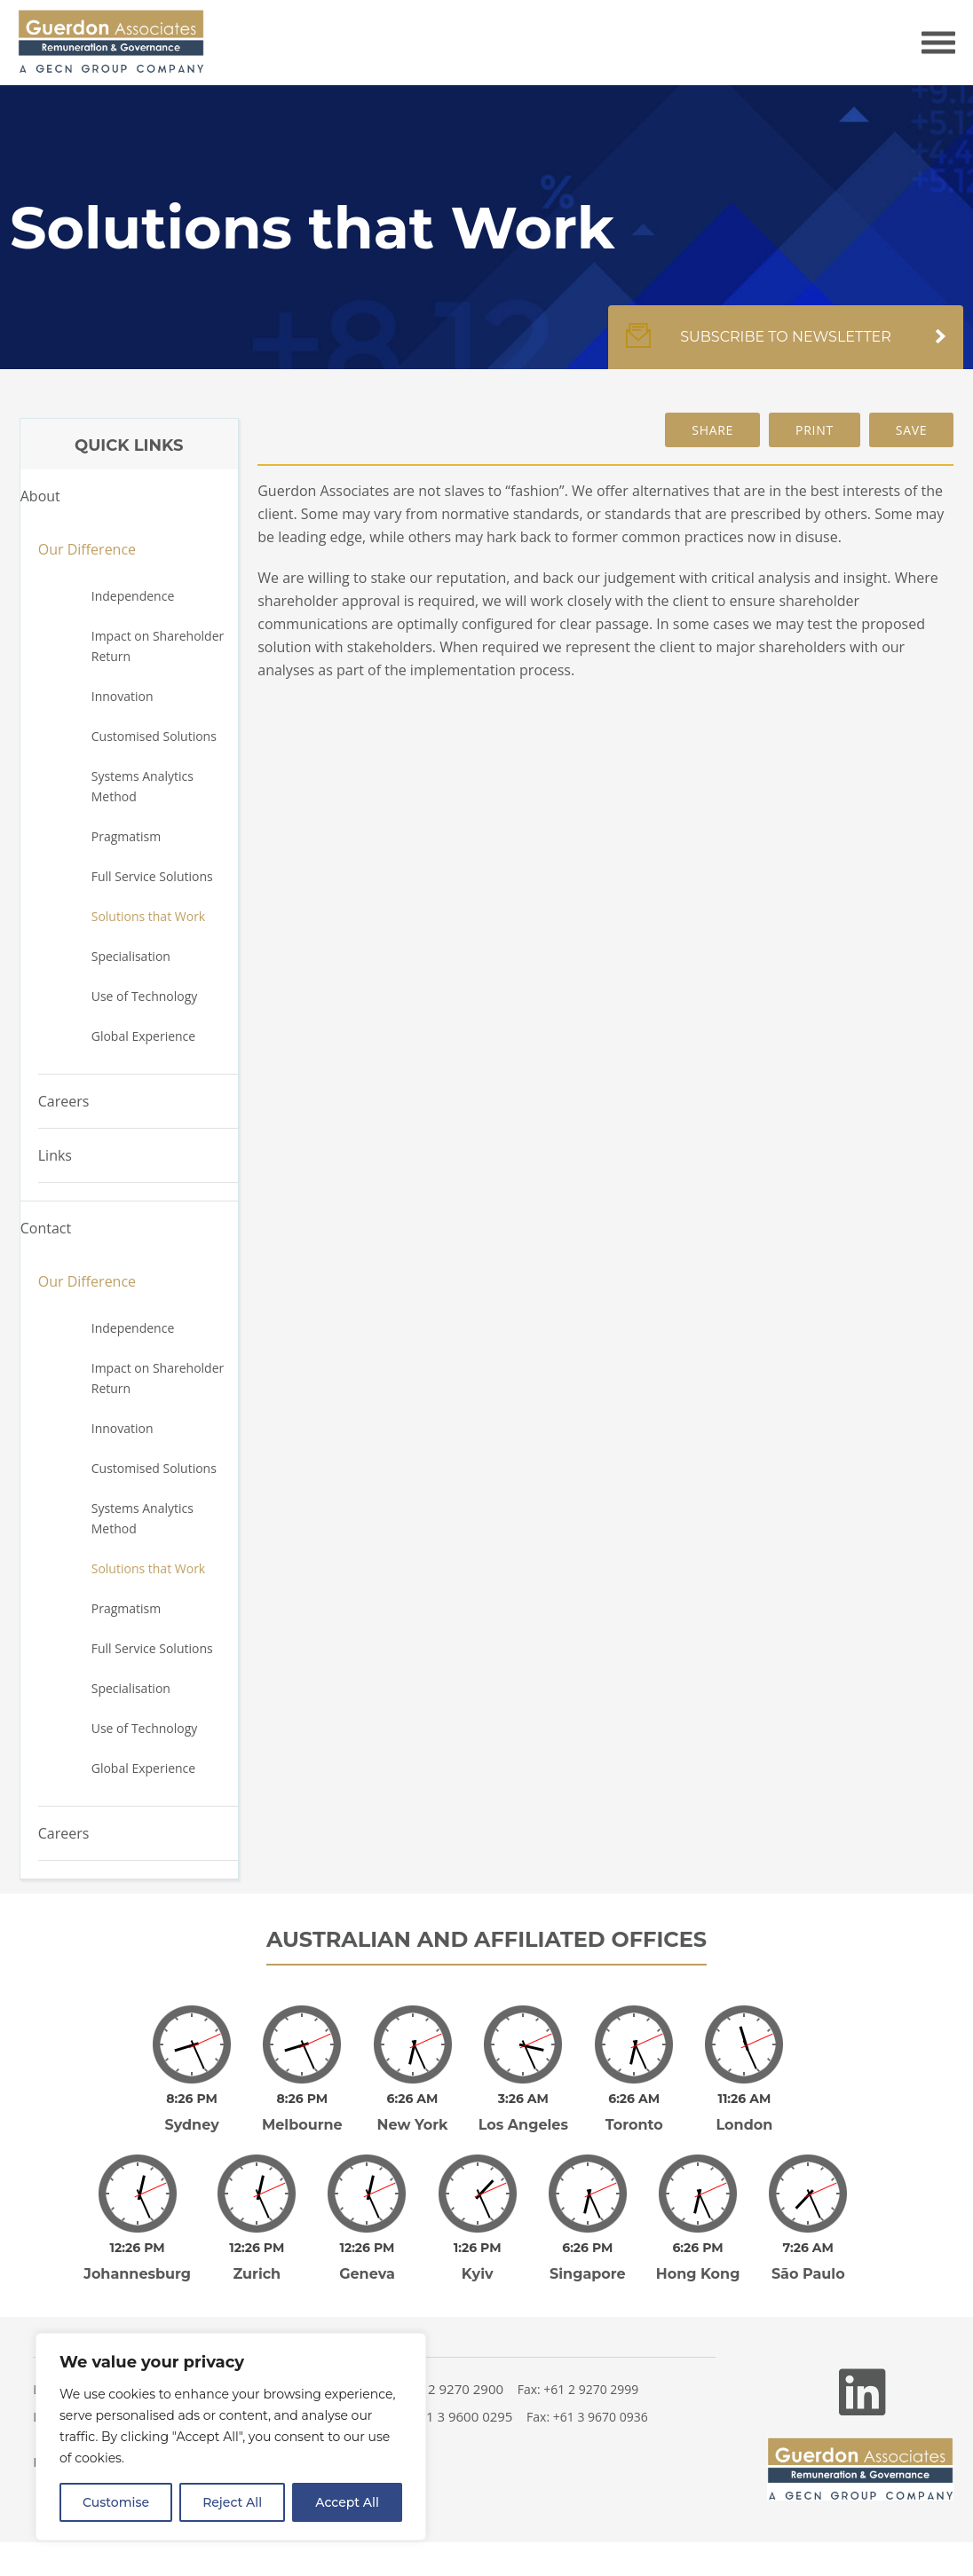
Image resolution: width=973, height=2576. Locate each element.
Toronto (634, 2124)
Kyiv (478, 2273)
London (744, 2124)
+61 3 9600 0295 (462, 2416)
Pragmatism (126, 836)
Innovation (122, 696)
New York (412, 2124)
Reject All (232, 2502)
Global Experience (143, 1036)
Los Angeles (523, 2124)
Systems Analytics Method (142, 786)
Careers (64, 1101)
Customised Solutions (154, 736)
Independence (133, 595)
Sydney (191, 2124)
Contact (45, 1228)
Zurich (257, 2273)
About (40, 496)
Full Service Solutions (152, 876)
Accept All (347, 2502)
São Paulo (808, 2273)
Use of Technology (144, 996)
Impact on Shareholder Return (158, 646)
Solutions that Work (148, 916)
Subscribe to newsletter (785, 346)
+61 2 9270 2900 (452, 2389)
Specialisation (130, 956)
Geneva (367, 2273)
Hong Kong (698, 2273)
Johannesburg (137, 2273)
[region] (231, 2437)
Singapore (588, 2273)
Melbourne (302, 2124)
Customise (116, 2502)
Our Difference (87, 549)
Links (55, 1155)
